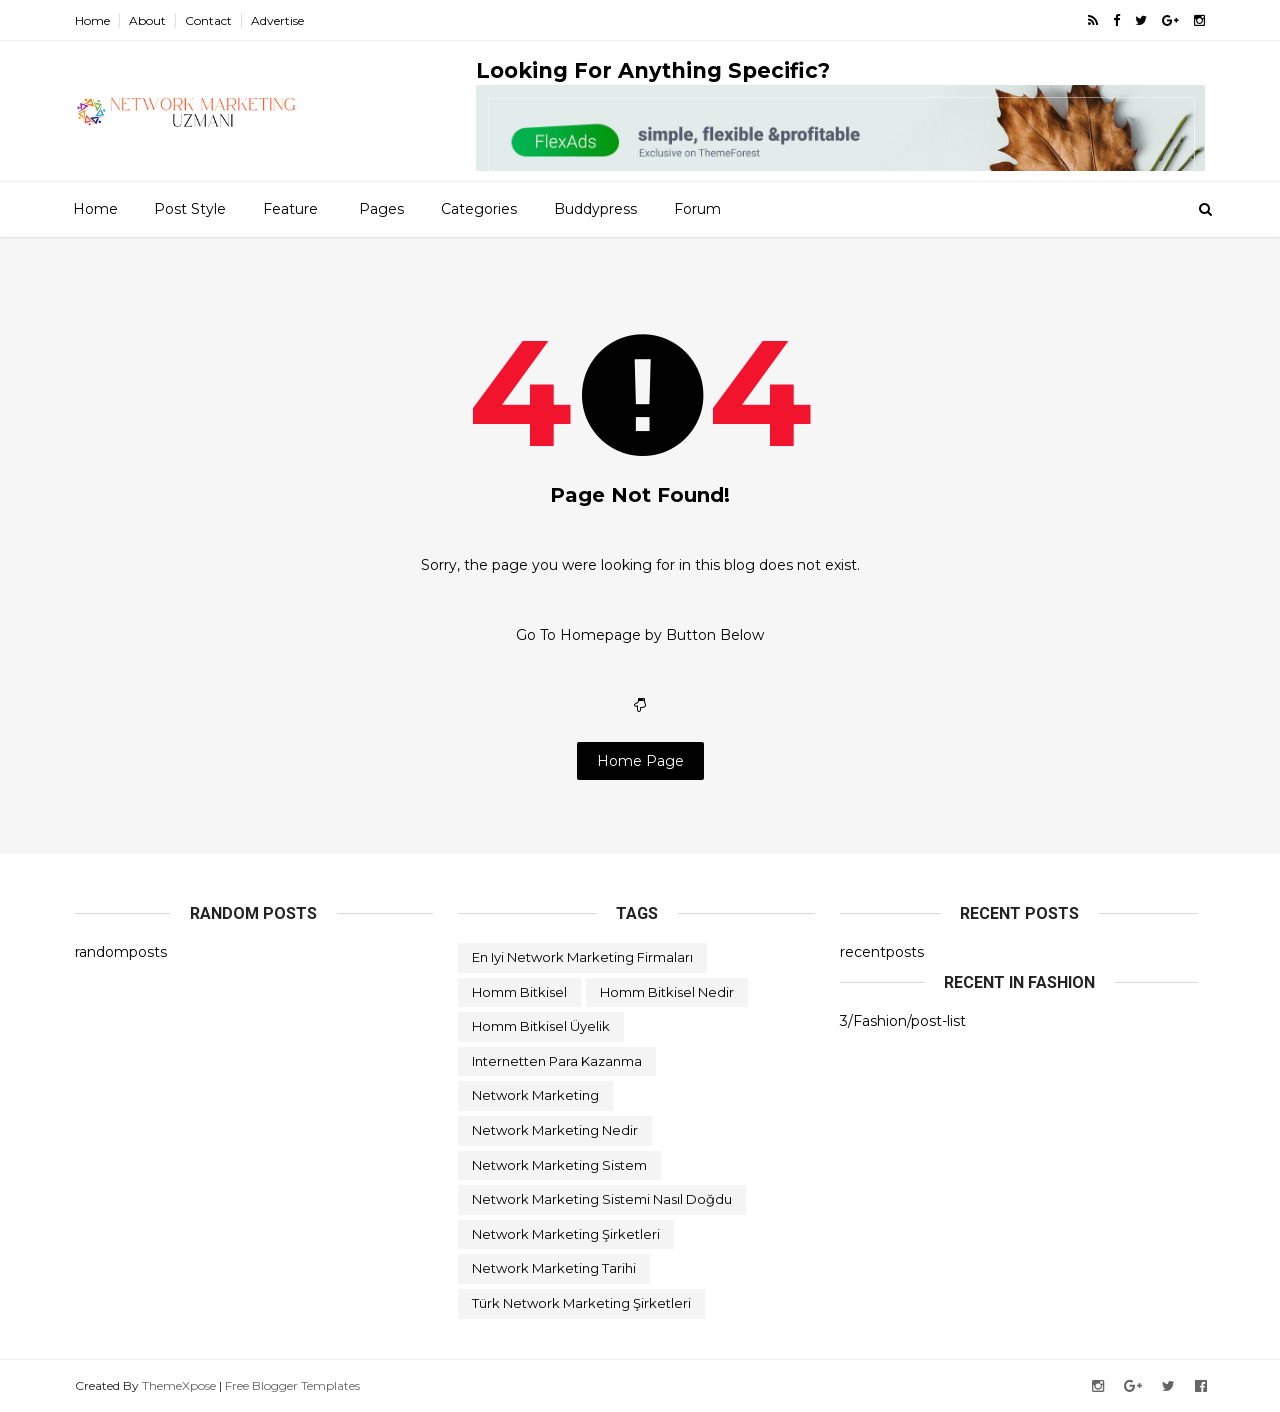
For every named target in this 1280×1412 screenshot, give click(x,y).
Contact (208, 20)
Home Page (640, 761)
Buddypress (595, 209)
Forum (697, 209)
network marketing (535, 1095)
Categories (479, 209)
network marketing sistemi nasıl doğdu (602, 1199)
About (147, 20)
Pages (381, 209)
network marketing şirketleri (566, 1234)
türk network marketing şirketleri (581, 1303)
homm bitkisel (519, 992)
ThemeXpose (179, 1385)
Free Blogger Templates (292, 1385)
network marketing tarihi (554, 1268)
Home (92, 20)
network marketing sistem (559, 1165)
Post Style (190, 209)
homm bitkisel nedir (667, 992)
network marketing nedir (555, 1130)
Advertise (277, 20)
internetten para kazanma (557, 1061)
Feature (290, 209)
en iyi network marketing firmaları (582, 957)
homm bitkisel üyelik (541, 1026)
